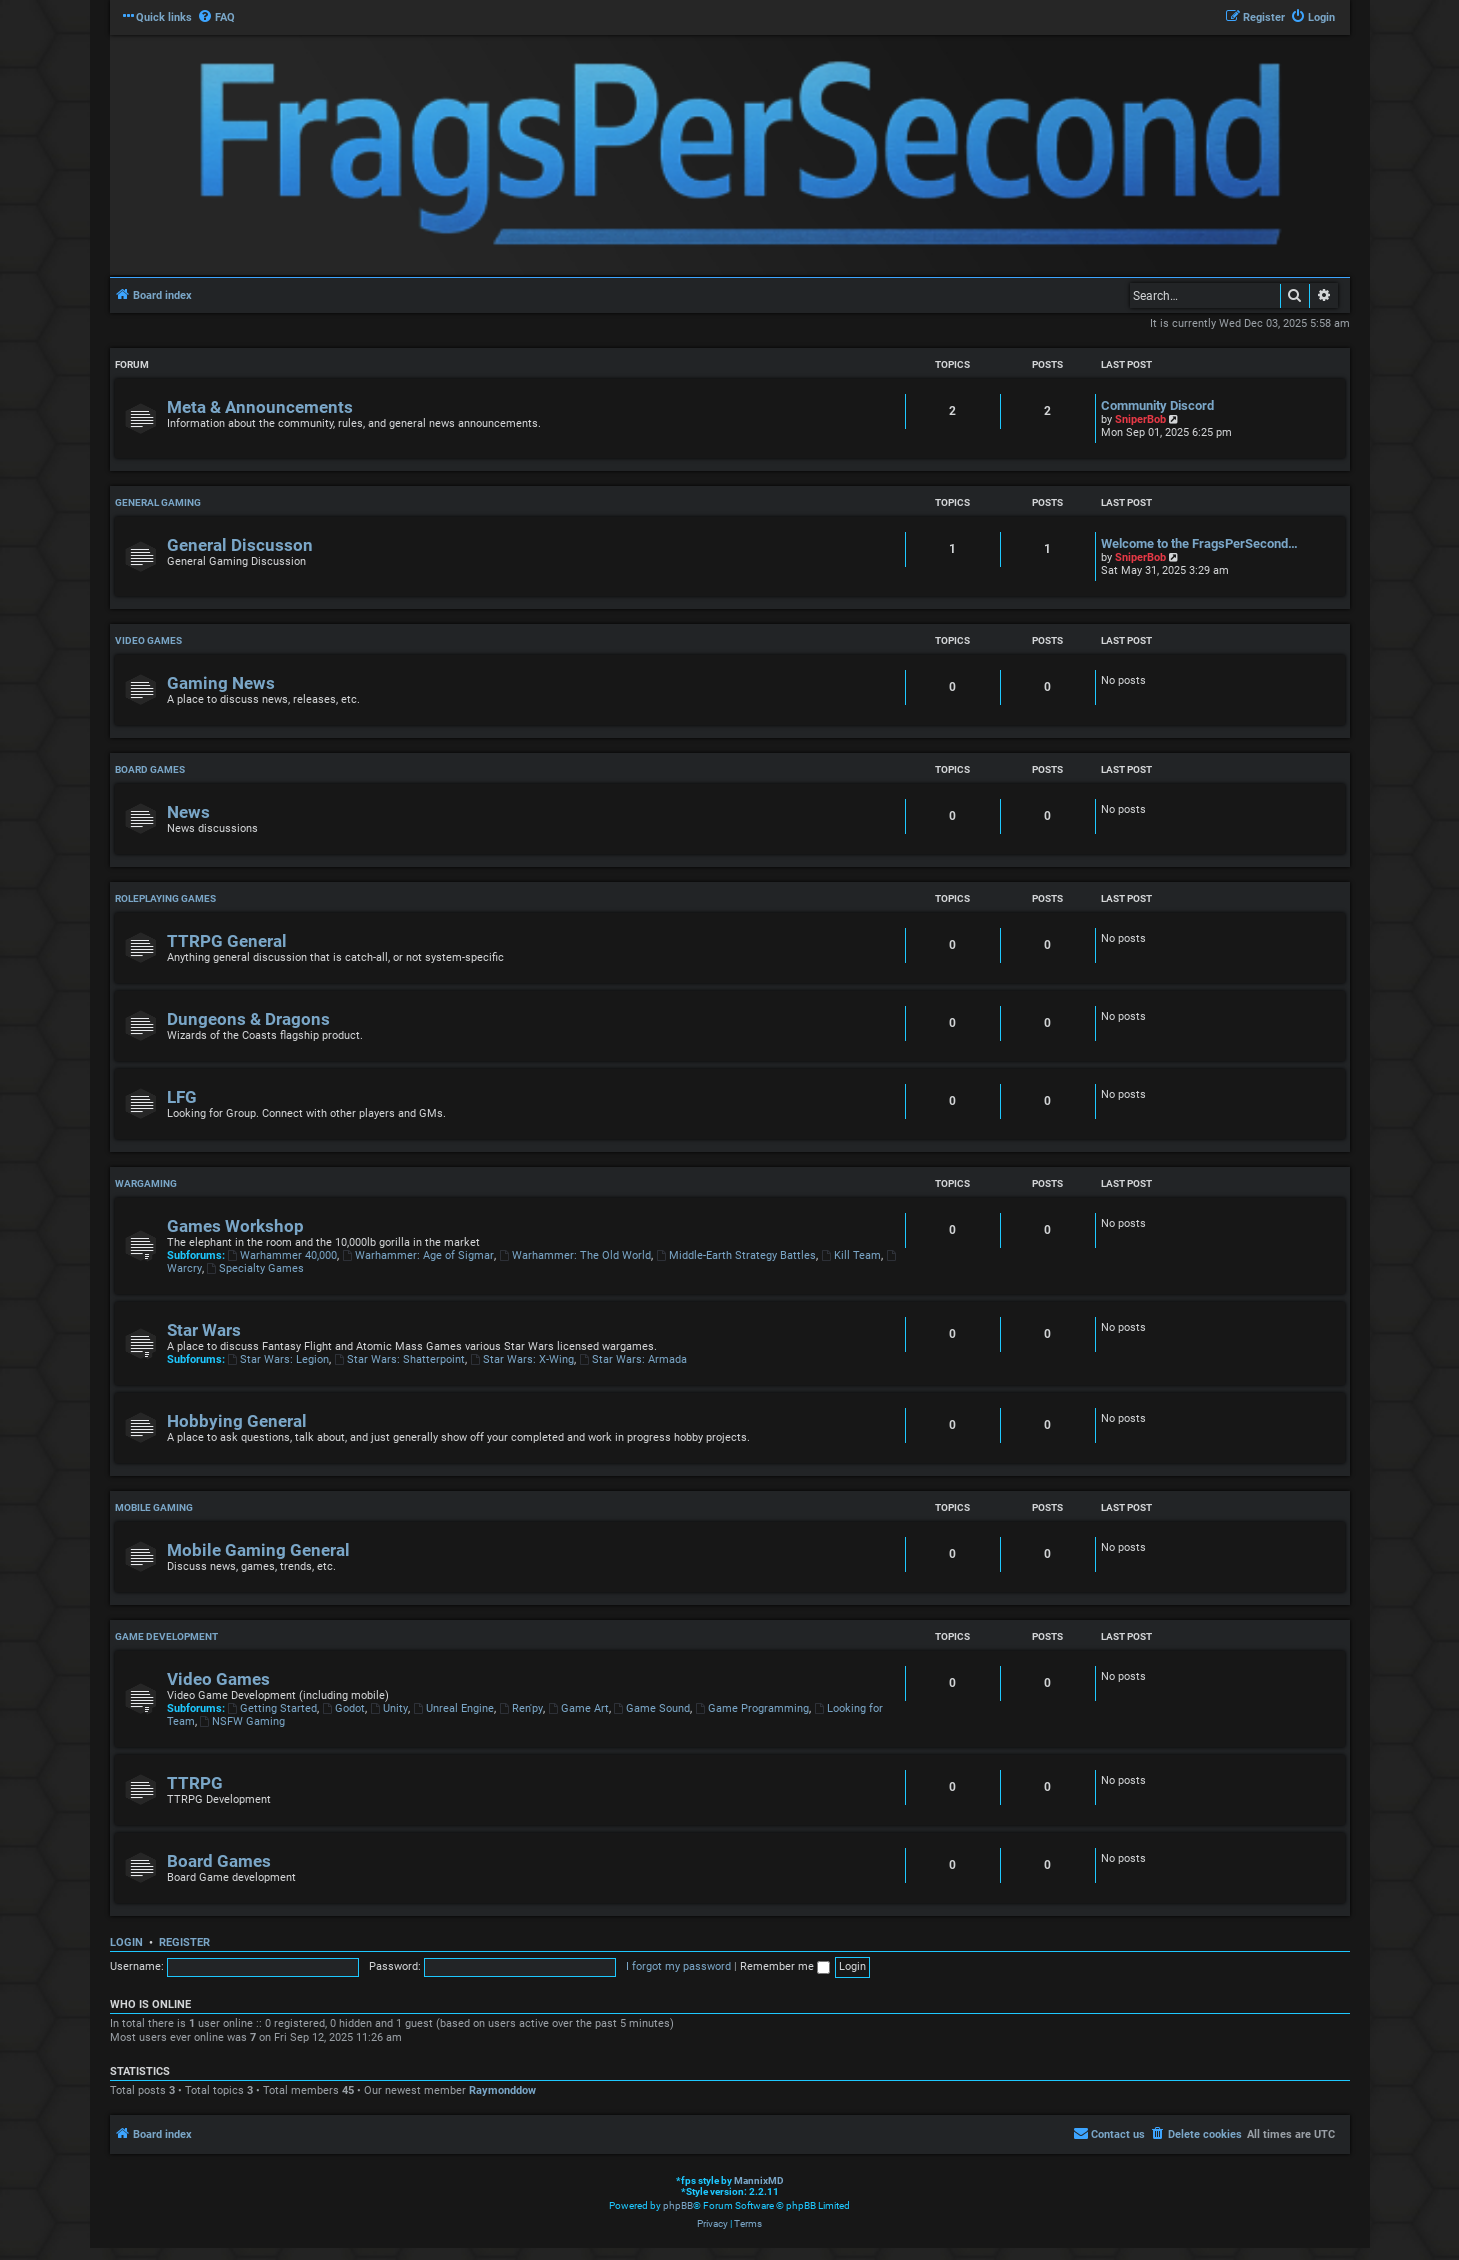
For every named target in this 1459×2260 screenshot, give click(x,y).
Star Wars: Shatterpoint (399, 1359)
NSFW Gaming (243, 1721)
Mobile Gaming (154, 1507)
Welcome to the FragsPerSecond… (1199, 543)
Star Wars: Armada (633, 1359)
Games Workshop (235, 1226)
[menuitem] (216, 18)
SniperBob (1140, 419)
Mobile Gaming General (258, 1550)
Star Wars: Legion (279, 1359)
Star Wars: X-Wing (522, 1359)
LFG (182, 1097)
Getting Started (273, 1708)
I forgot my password (678, 1966)
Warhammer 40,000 (283, 1255)
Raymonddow (502, 2090)
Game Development (166, 1636)
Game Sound (652, 1708)
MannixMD (759, 2180)
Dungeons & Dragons (248, 1019)
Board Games (150, 769)
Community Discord (1157, 405)
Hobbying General (237, 1421)
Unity (389, 1708)
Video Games (148, 640)
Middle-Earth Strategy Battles (736, 1255)
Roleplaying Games (165, 898)
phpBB (678, 2205)
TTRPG (195, 1783)
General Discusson (240, 545)
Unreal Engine (453, 1708)
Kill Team (851, 1255)
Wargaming (146, 1183)
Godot (343, 1708)
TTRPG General (227, 941)
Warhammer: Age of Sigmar (418, 1255)
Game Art (578, 1708)
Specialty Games (256, 1268)
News (188, 812)
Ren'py (521, 1708)
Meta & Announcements (260, 407)
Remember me (785, 1966)
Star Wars (204, 1330)
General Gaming (158, 502)
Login (126, 1942)
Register (184, 1942)
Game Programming (752, 1708)
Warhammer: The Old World (575, 1255)
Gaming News (221, 683)
